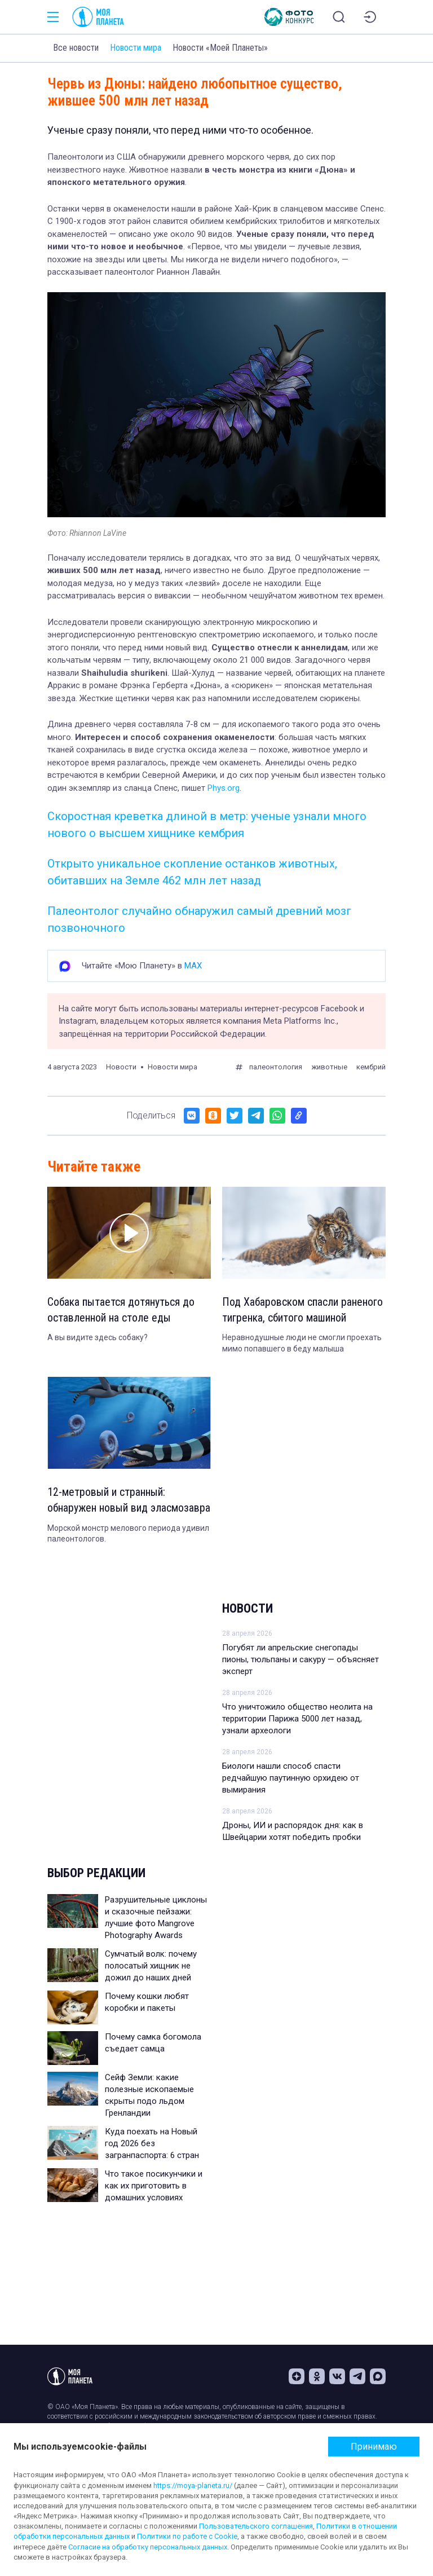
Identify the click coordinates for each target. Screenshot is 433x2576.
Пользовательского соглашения (256, 2526)
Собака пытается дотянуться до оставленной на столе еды (121, 1310)
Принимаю (374, 2446)
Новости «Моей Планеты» (220, 47)
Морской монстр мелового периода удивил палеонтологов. (128, 1550)
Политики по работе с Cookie (187, 2536)
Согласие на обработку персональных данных (147, 2547)
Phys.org (223, 788)
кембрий (371, 1067)
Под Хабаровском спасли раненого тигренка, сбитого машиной (302, 1310)
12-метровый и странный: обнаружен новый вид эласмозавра (106, 1508)
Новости (247, 1625)
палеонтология (275, 1067)
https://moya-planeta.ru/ (192, 2485)
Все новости (76, 47)
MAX (193, 966)
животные (329, 1067)
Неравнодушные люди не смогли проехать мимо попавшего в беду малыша (302, 1343)
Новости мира (135, 47)
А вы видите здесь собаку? (97, 1337)
